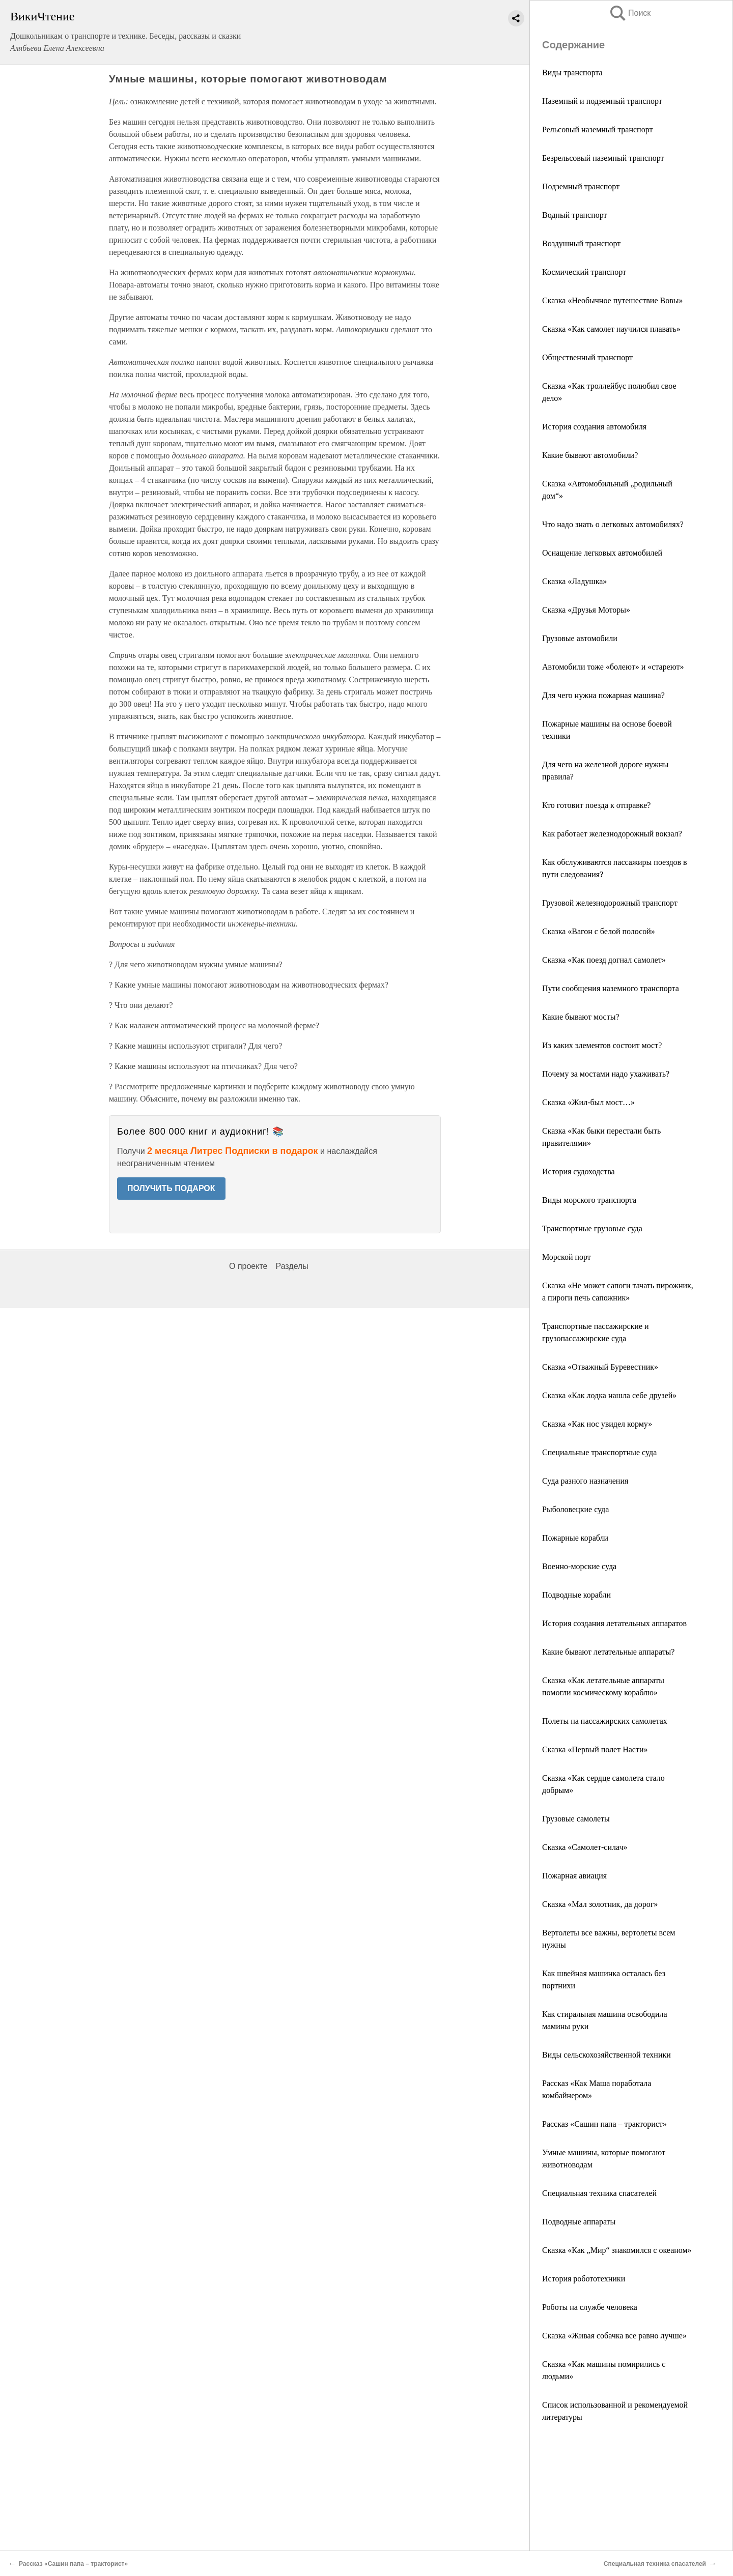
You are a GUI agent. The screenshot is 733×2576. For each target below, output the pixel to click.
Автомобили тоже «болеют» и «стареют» (613, 666)
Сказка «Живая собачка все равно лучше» (614, 2335)
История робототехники (583, 2278)
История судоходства (578, 1171)
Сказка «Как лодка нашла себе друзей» (609, 1395)
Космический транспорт (584, 272)
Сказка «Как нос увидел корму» (597, 1424)
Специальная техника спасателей (599, 2193)
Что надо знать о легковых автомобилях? (613, 524)
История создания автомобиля (594, 426)
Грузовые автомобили (579, 638)
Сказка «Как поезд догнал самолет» (604, 960)
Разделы (291, 1266)
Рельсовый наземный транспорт (597, 129)
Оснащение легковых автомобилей (602, 552)
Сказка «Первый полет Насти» (595, 1749)
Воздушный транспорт (581, 243)
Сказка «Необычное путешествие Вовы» (612, 300)
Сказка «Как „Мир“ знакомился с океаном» (617, 2250)
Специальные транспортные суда (599, 1452)
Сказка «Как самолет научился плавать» (611, 329)
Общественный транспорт (587, 357)
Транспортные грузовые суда (592, 1228)
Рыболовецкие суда (575, 1509)
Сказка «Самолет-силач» (585, 1847)
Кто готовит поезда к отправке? (596, 805)
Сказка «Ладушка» (574, 581)
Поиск (629, 13)
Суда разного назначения (585, 1481)
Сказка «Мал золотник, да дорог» (600, 1904)
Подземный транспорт (580, 186)
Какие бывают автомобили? (590, 455)
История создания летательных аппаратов (614, 1623)
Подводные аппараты (578, 2221)
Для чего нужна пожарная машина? (603, 695)
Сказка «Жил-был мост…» (588, 1102)
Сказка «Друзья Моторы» (586, 609)
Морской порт (566, 1257)
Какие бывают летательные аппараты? (608, 1651)
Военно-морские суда (579, 1566)
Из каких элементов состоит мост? (602, 1045)
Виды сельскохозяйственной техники (606, 2054)
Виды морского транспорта (589, 1200)
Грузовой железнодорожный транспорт (610, 903)
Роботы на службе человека (589, 2307)
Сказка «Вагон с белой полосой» (598, 931)
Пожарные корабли (575, 1537)
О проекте (248, 1266)
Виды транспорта (572, 72)
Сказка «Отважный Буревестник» (600, 1367)
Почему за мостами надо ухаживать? (605, 1073)
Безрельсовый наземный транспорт (603, 158)
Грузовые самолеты (576, 1818)
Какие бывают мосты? (580, 1016)
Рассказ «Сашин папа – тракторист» (604, 2124)
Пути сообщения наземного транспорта (610, 988)
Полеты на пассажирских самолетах (604, 1721)
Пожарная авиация (574, 1875)
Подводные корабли (576, 1594)
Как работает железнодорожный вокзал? (612, 833)
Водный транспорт (574, 215)
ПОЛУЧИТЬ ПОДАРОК (171, 1188)
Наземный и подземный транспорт (602, 101)
